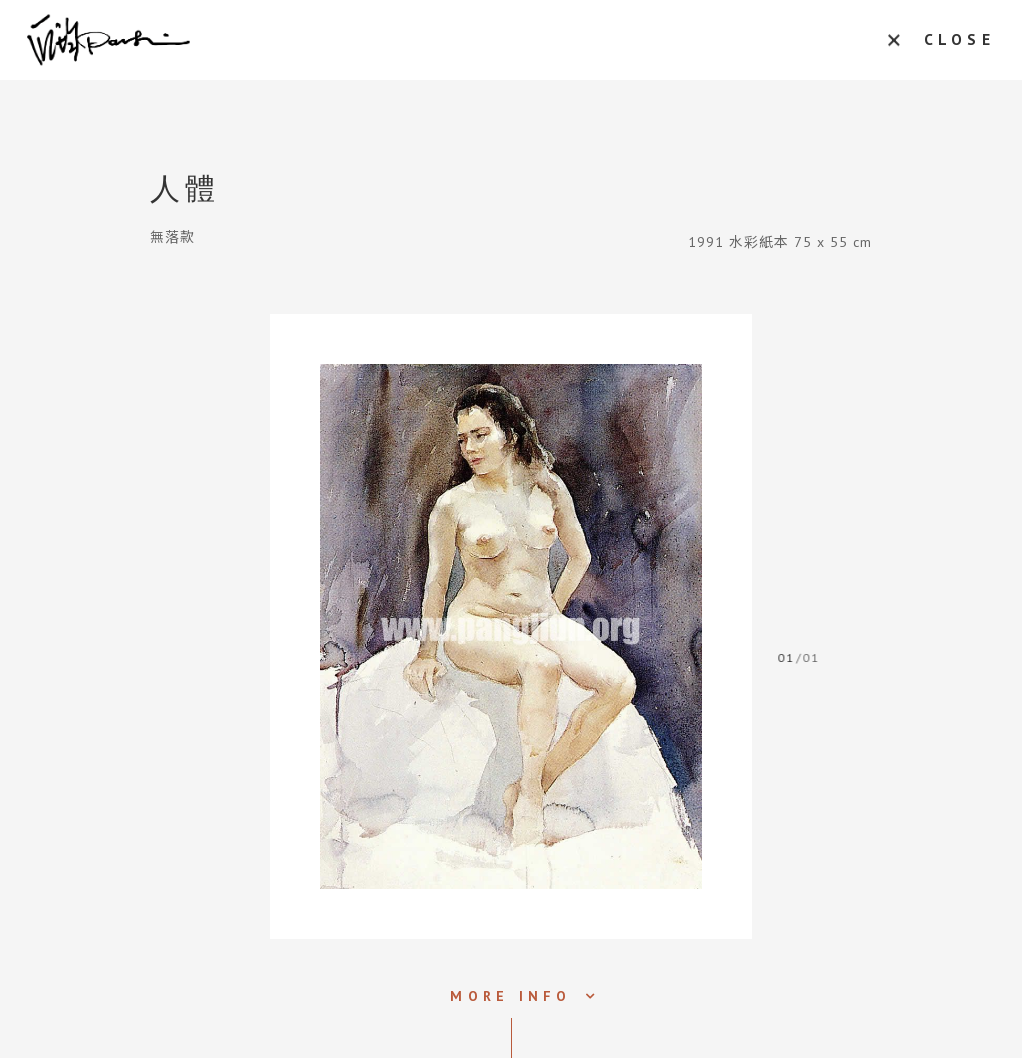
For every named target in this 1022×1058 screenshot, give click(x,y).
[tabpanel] (511, 626)
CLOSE (952, 40)
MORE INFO (510, 996)
